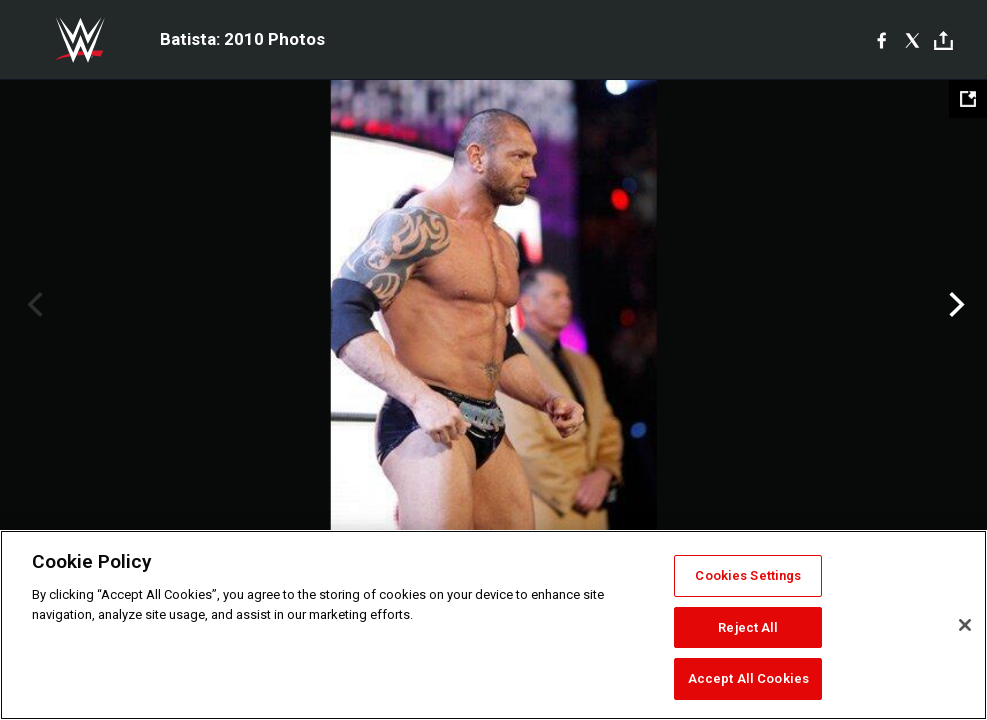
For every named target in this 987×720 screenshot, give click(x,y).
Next (954, 305)
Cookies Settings (748, 575)
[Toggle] (943, 40)
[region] (493, 625)
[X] (912, 40)
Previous (32, 305)
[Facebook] (881, 40)
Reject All (748, 627)
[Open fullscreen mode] (968, 99)
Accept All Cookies (748, 678)
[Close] (965, 625)
